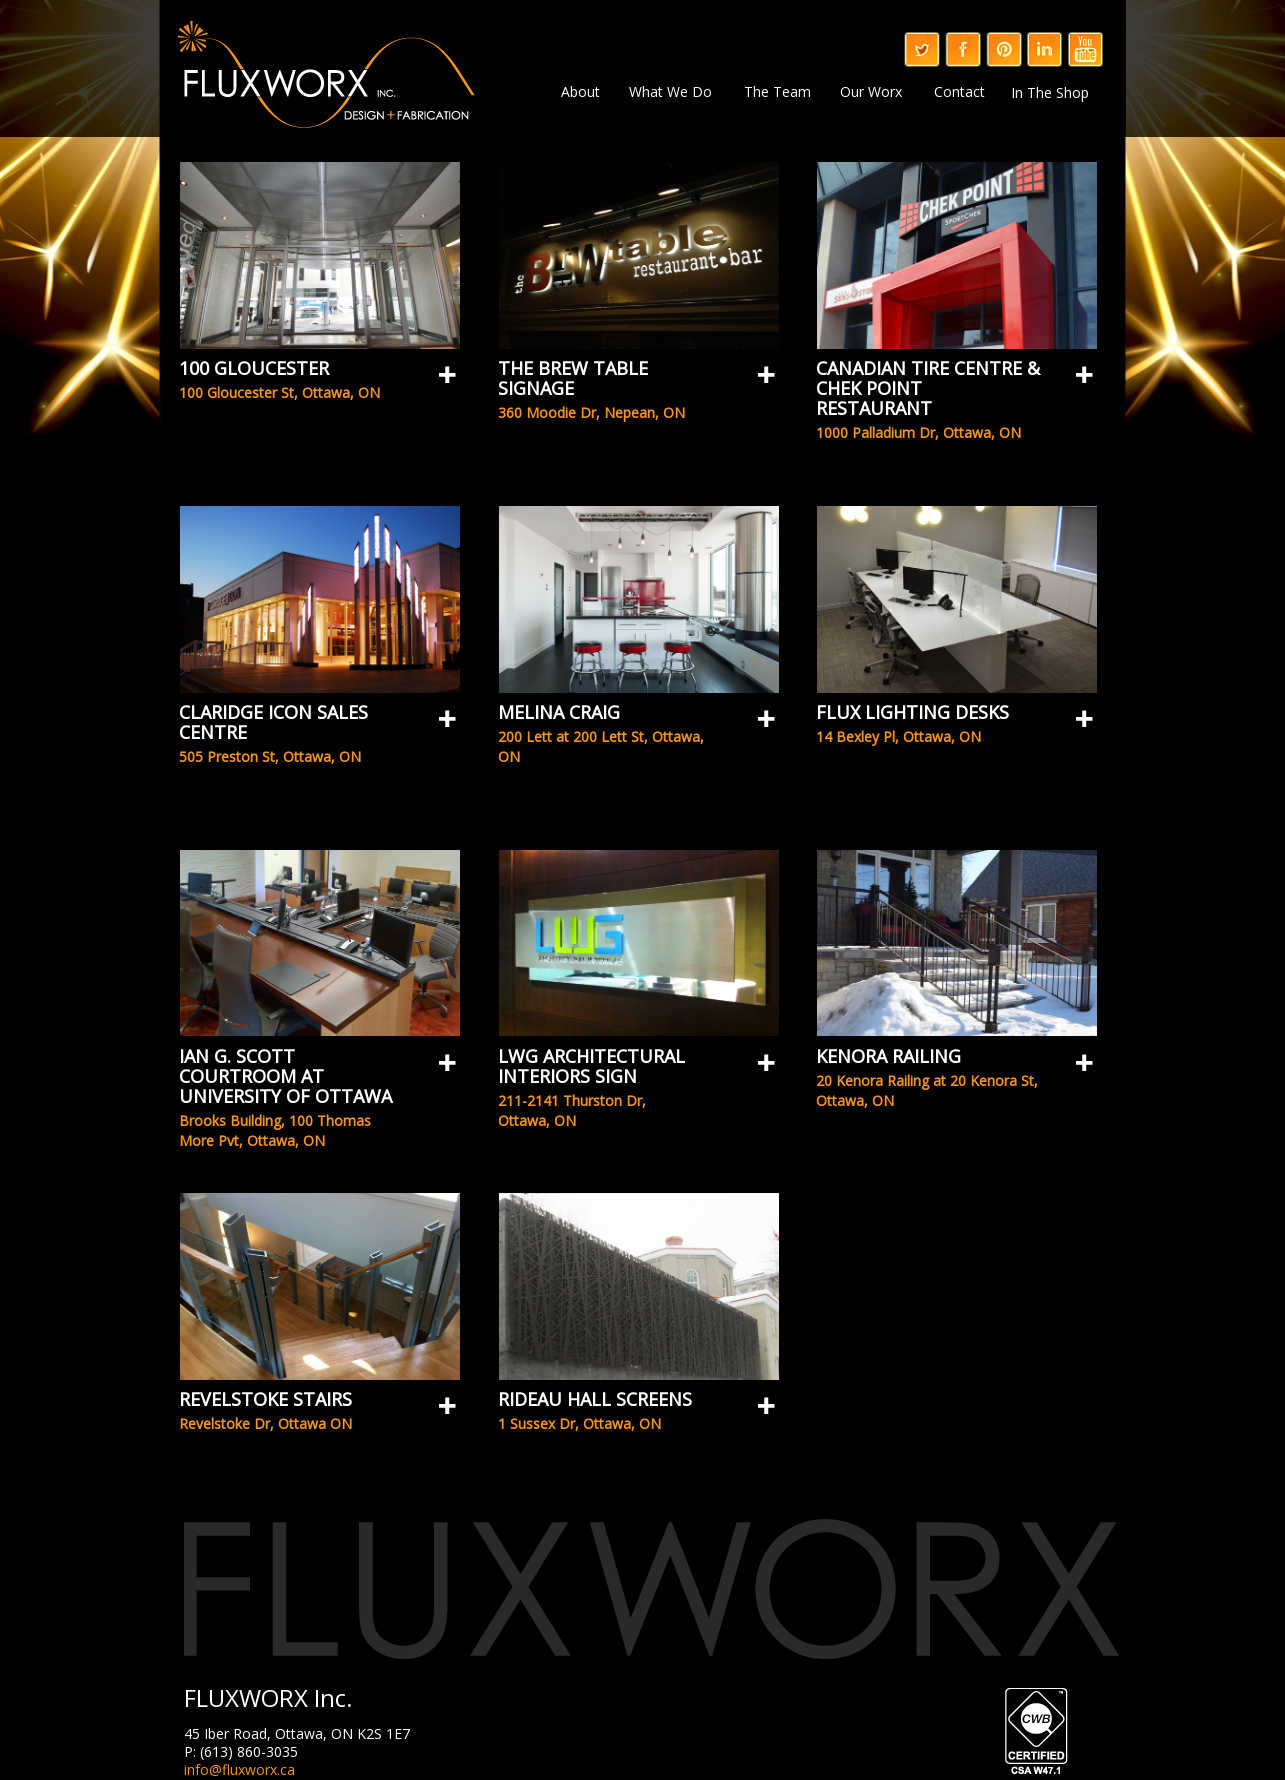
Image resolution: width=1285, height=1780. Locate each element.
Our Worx (871, 90)
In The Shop (1050, 92)
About (580, 91)
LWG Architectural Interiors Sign (591, 1066)
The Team (777, 90)
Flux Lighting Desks (912, 712)
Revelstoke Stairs (265, 1399)
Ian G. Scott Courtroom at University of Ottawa (285, 1076)
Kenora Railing (888, 1056)
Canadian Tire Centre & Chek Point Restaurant (928, 388)
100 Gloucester (254, 368)
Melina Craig (559, 712)
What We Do (670, 90)
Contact (959, 90)
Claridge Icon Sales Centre (273, 722)
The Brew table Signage (573, 378)
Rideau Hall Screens (595, 1399)
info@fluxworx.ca (239, 1769)
